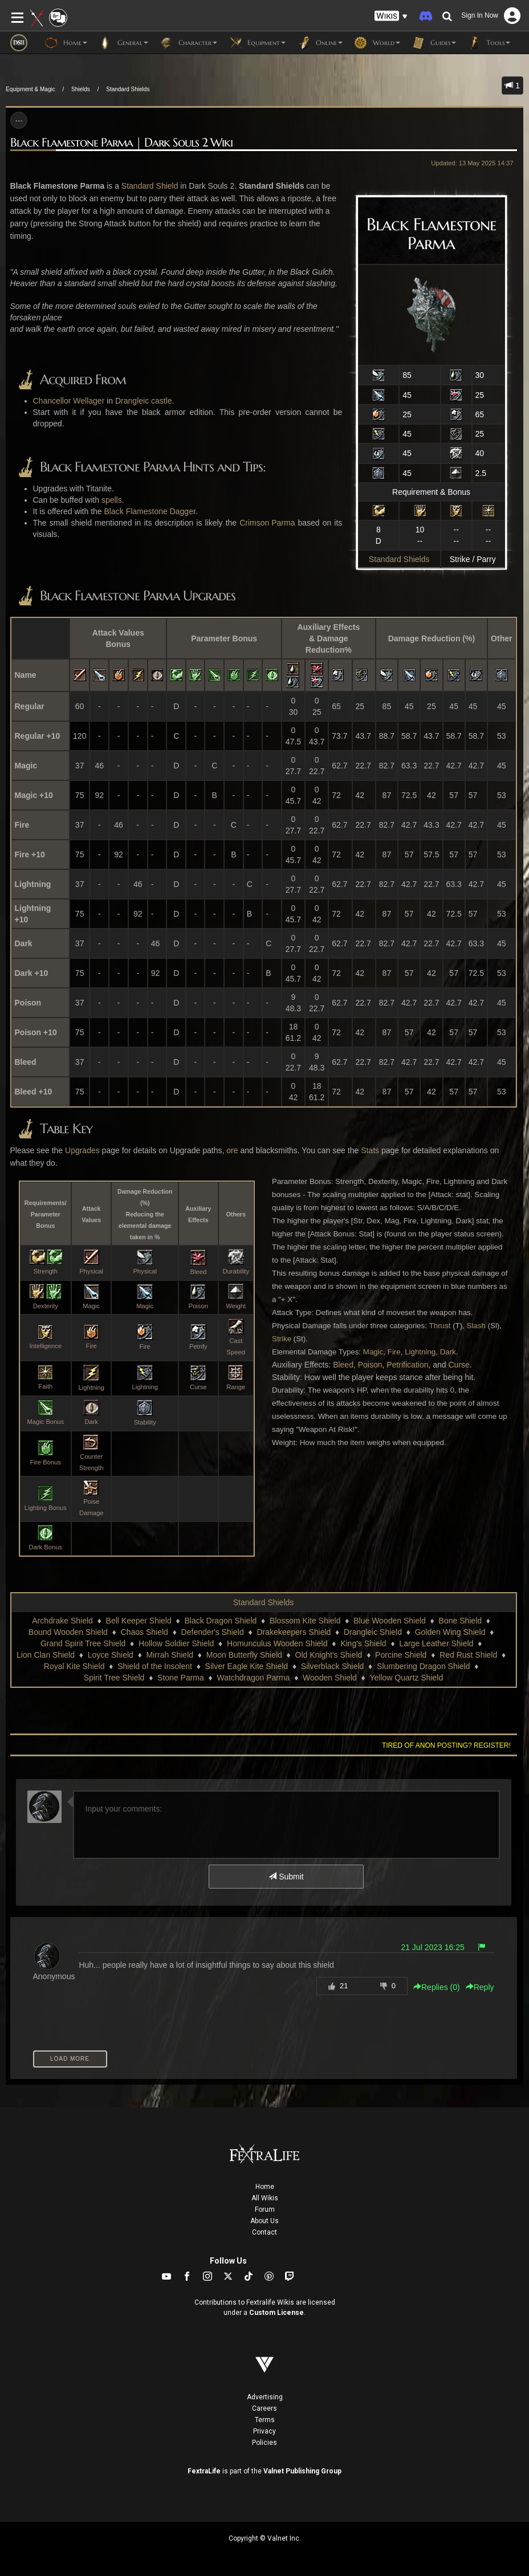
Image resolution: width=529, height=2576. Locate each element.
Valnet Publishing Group (302, 2471)
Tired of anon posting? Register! (446, 1745)
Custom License (276, 2313)
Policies (264, 2443)
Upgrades (82, 1150)
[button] (391, 16)
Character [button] (188, 43)
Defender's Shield (212, 1632)
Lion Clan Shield (46, 1654)
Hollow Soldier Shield (176, 1643)
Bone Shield (460, 1620)
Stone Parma (180, 1677)
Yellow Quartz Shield (406, 1677)
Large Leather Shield (436, 1643)
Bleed (343, 1364)
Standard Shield (149, 185)
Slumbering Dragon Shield (423, 1666)
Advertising (265, 2397)
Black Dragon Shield (220, 1620)
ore (232, 1150)
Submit (285, 1876)
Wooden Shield (330, 1677)
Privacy (264, 2431)
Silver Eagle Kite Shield (246, 1666)
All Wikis (264, 2198)
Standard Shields (127, 89)
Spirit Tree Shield (114, 1677)
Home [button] (65, 43)
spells (111, 499)
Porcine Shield (400, 1654)
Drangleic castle (143, 400)
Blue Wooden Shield (389, 1620)
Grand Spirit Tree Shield (82, 1643)
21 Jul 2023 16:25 (432, 1947)
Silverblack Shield (332, 1666)
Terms (265, 2420)
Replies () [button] (436, 1987)
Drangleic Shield (373, 1632)
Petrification (407, 1364)
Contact (264, 2232)
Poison (370, 1364)
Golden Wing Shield (450, 1632)
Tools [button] (488, 43)
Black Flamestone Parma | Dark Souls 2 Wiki (121, 142)
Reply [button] (480, 1987)
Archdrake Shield (62, 1620)
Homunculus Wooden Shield (277, 1643)
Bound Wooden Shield (68, 1632)
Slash (476, 1325)
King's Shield (363, 1643)
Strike (281, 1338)
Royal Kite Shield (74, 1666)
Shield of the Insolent (154, 1666)
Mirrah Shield (170, 1654)
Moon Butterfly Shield (244, 1654)
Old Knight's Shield (329, 1654)
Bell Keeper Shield (139, 1620)
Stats (370, 1150)
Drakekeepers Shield (294, 1632)
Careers (264, 2408)
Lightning (420, 1352)
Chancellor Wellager (69, 400)
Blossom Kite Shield (305, 1620)
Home (264, 2187)
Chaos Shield (144, 1632)
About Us (264, 2221)
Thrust (440, 1325)
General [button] (123, 43)
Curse (459, 1364)
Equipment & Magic (30, 89)
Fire (394, 1352)
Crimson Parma (267, 522)
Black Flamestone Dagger (150, 511)
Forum (265, 2209)
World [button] (377, 43)
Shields (80, 89)
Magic (373, 1352)
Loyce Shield (110, 1654)
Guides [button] (434, 43)
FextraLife (204, 2471)
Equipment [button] (257, 43)
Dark (448, 1352)
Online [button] (320, 43)
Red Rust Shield (468, 1654)
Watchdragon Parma (253, 1677)
